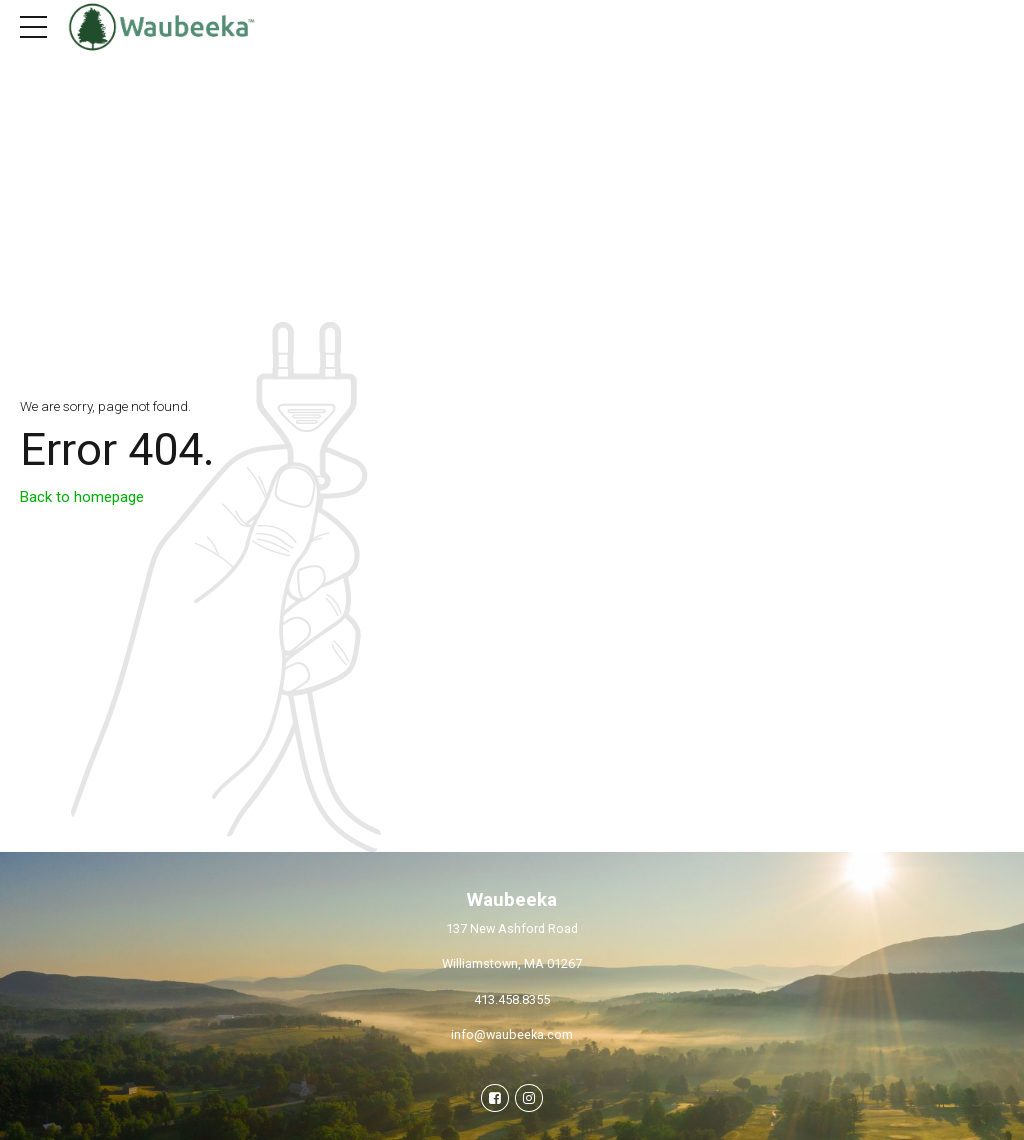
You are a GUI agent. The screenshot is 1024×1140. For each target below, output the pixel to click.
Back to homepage (82, 497)
